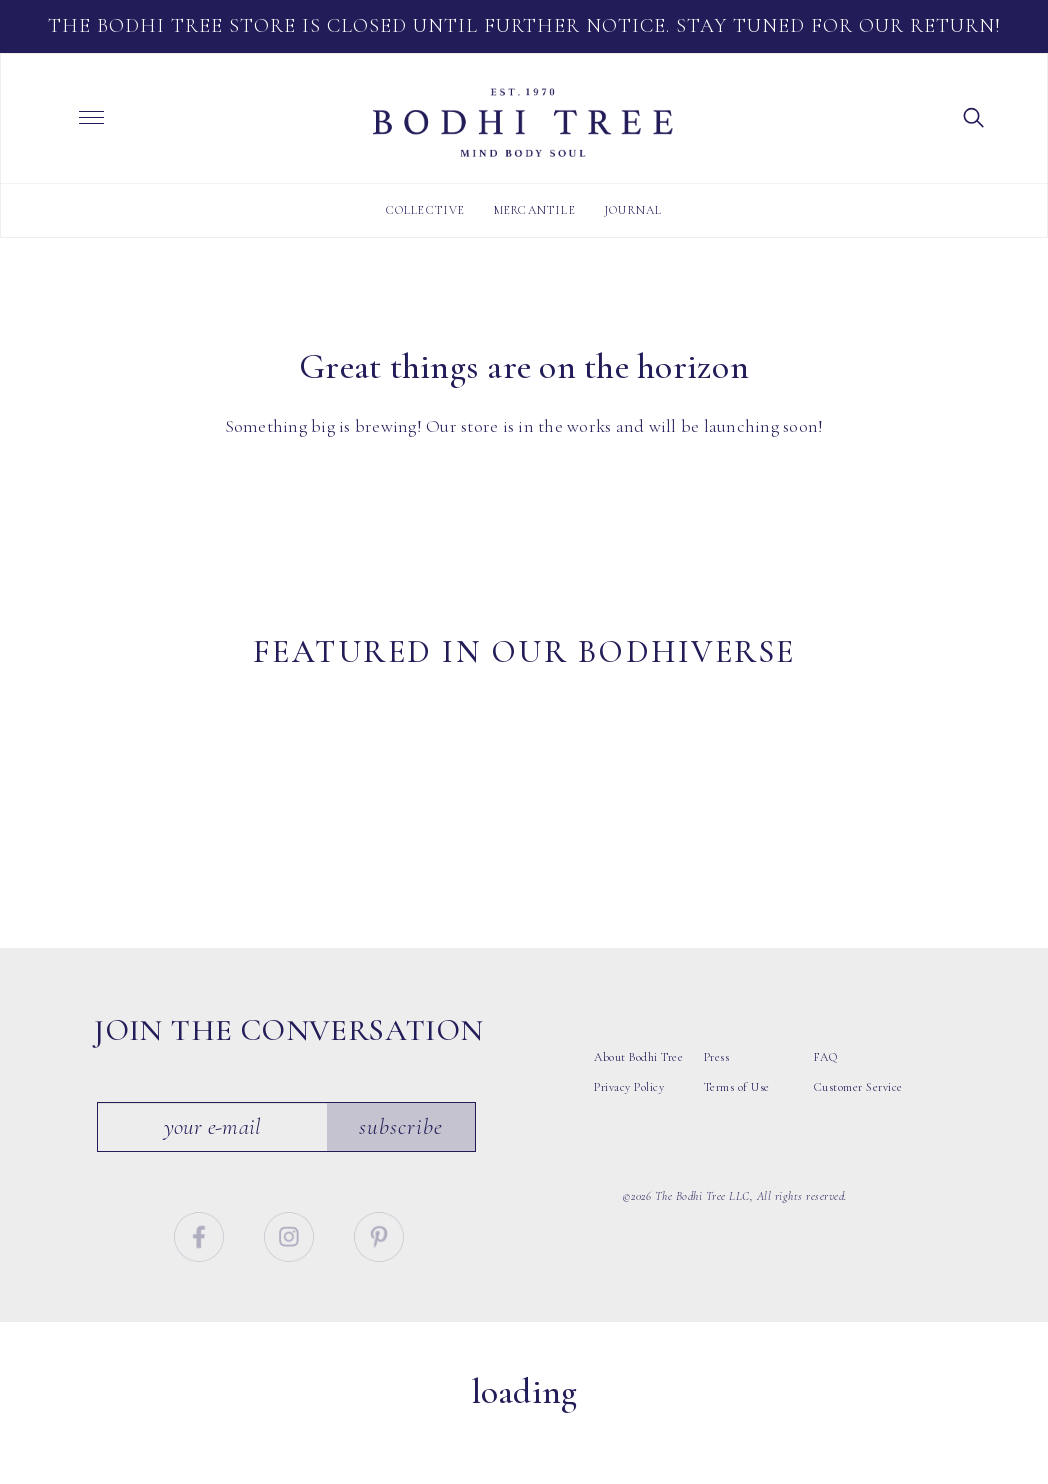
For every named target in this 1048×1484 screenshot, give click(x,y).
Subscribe (402, 1198)
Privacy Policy (629, 1158)
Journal (633, 210)
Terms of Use (737, 1158)
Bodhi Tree (523, 123)
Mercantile (535, 210)
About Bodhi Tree (638, 1128)
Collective (426, 210)
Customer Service (858, 1158)
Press (717, 1128)
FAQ (826, 1128)
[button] (974, 116)
